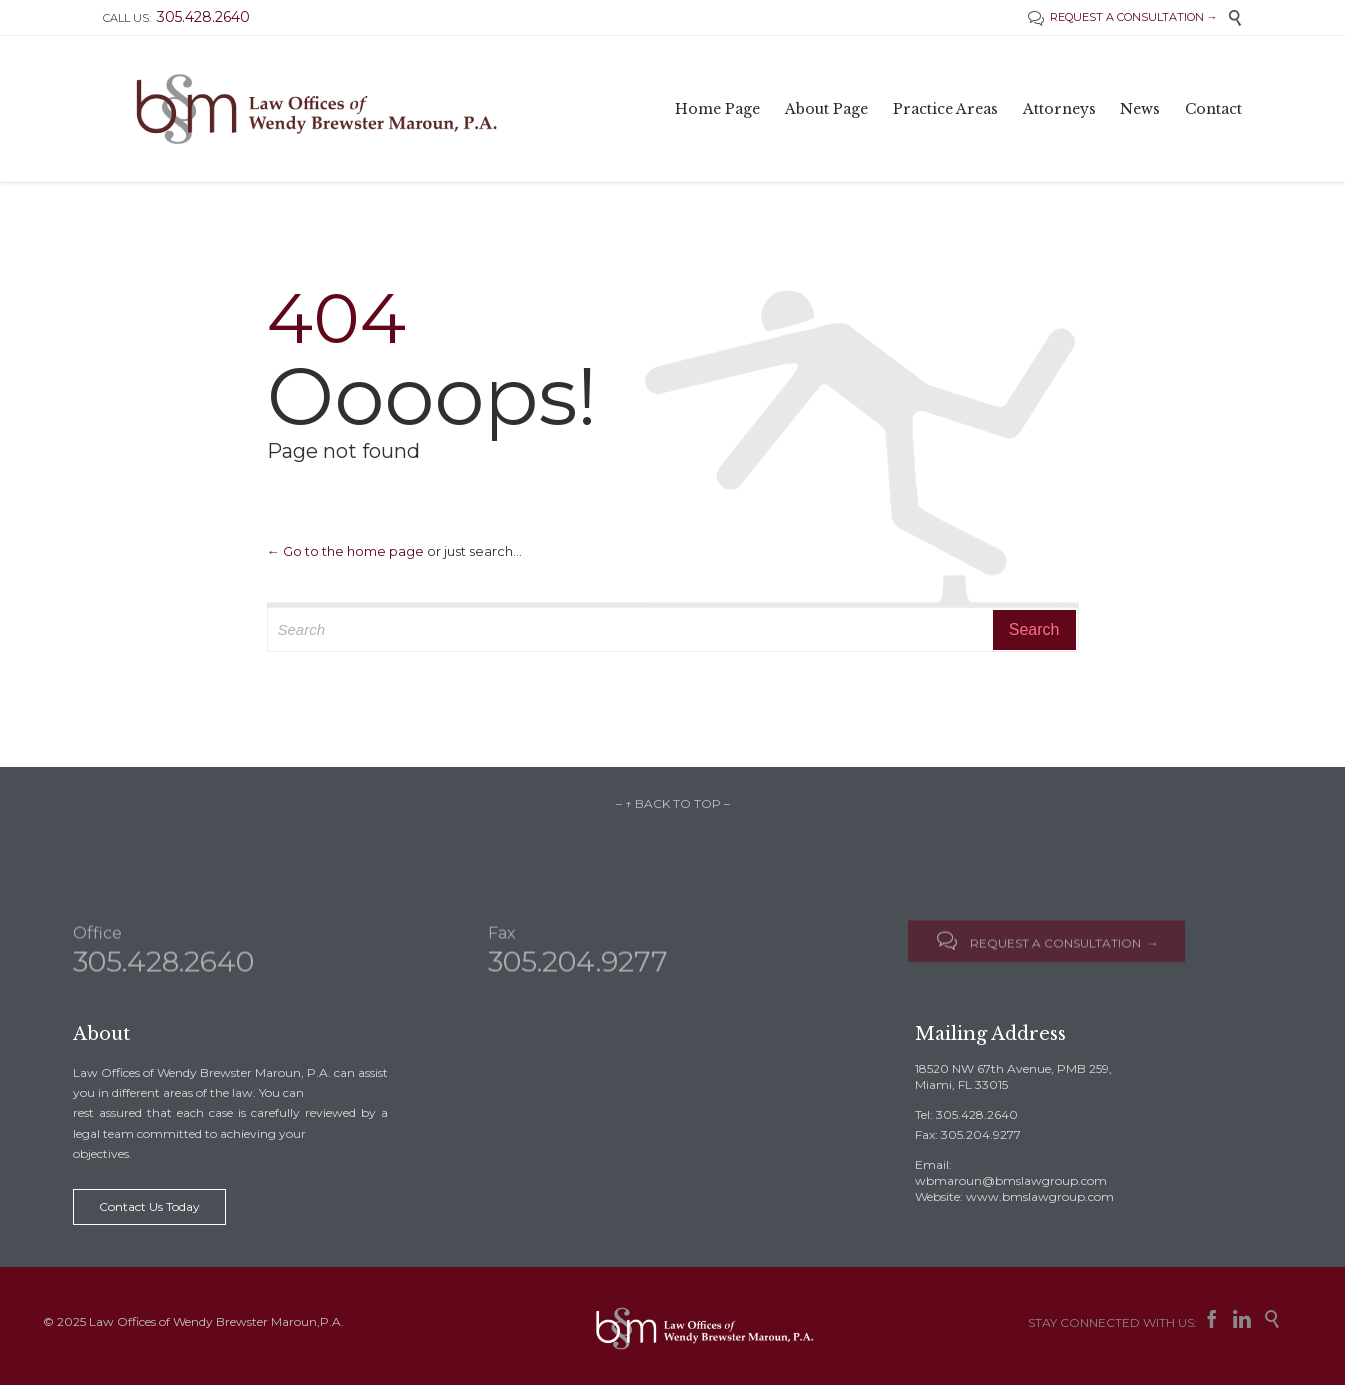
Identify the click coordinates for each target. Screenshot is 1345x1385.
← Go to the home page (345, 551)
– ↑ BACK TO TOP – (673, 803)
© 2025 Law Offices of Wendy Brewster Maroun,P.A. (193, 1321)
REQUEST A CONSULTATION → (1123, 17)
